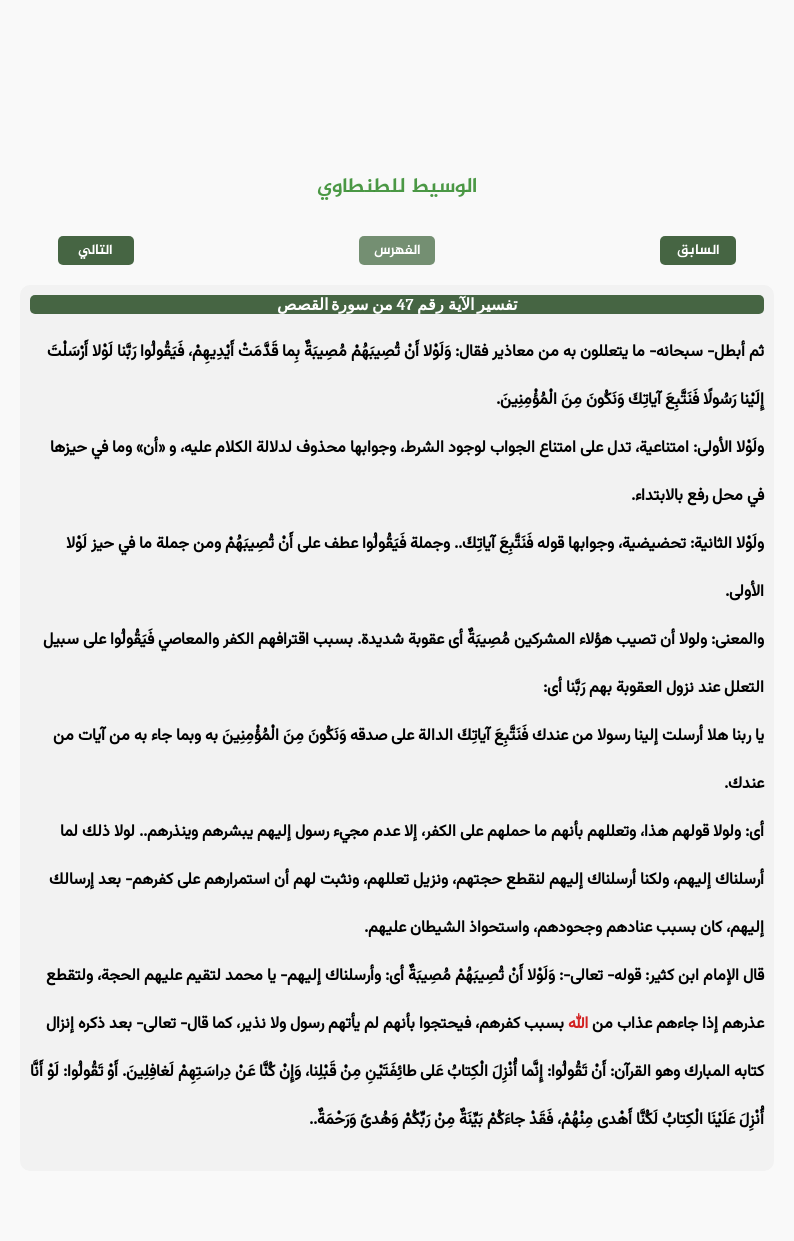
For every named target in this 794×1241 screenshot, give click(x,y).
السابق (698, 250)
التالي (95, 250)
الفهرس (397, 250)
